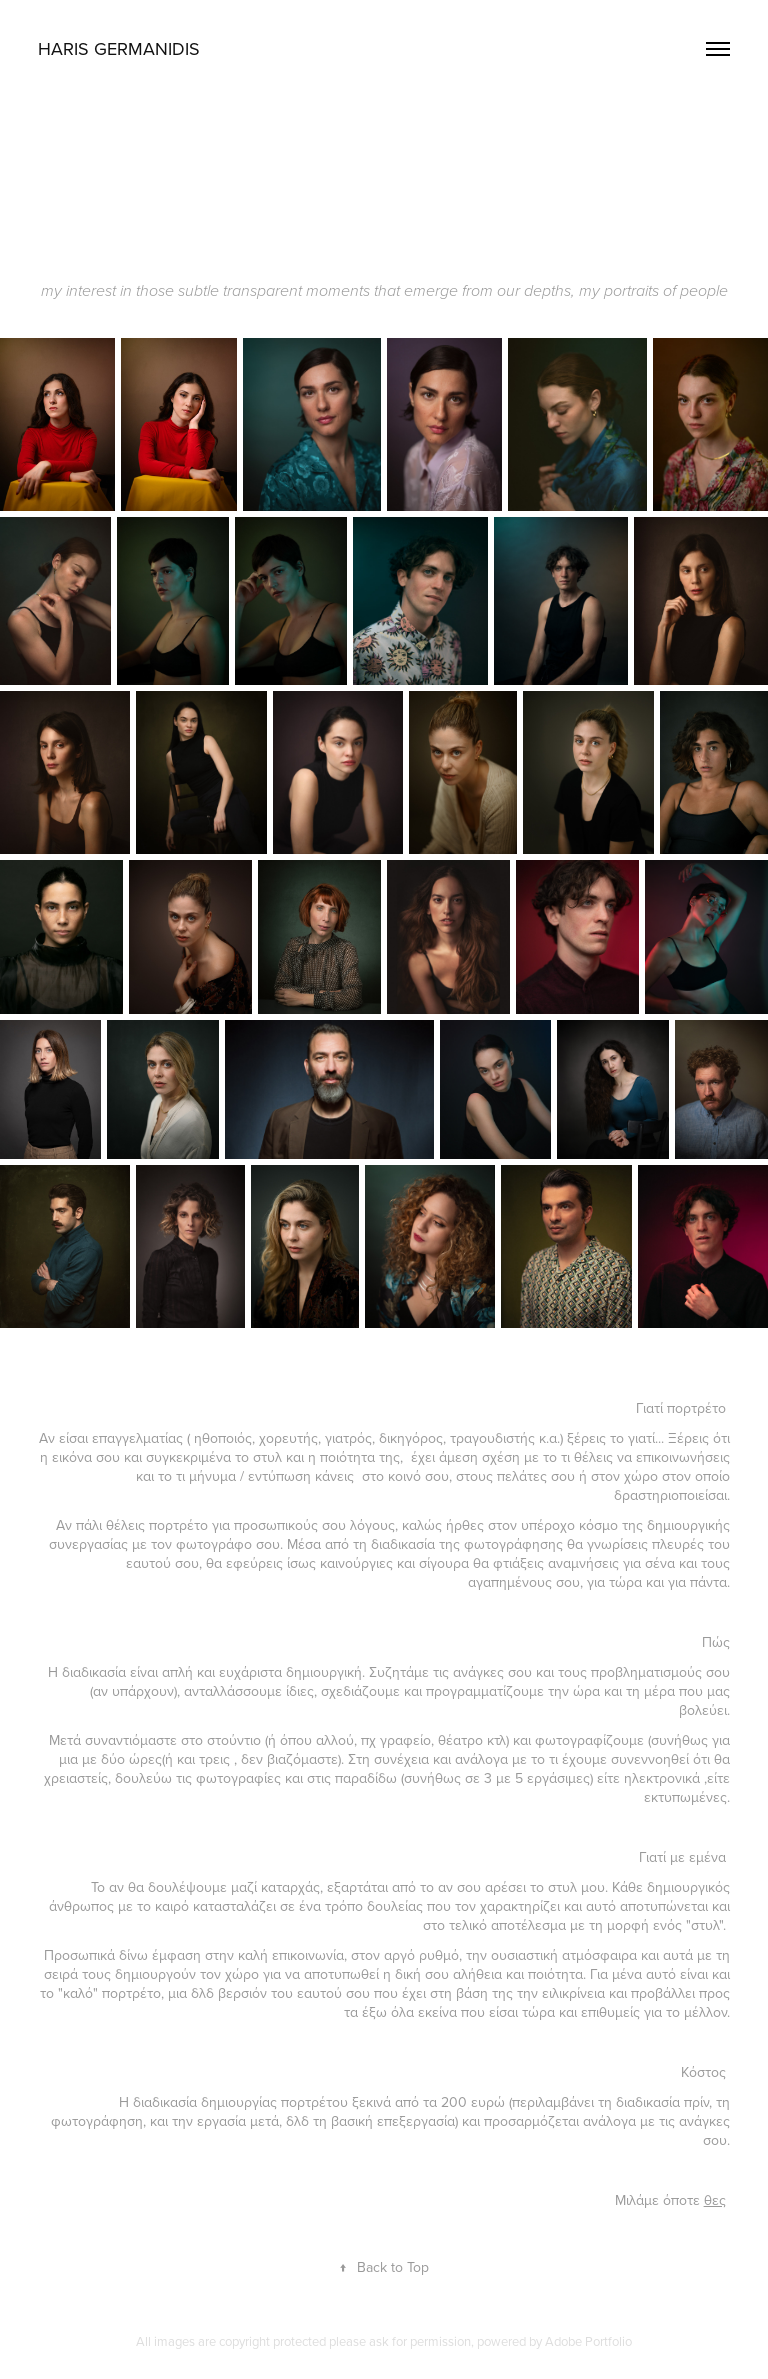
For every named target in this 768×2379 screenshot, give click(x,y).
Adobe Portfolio (588, 2341)
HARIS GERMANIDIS (119, 48)
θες (715, 2200)
